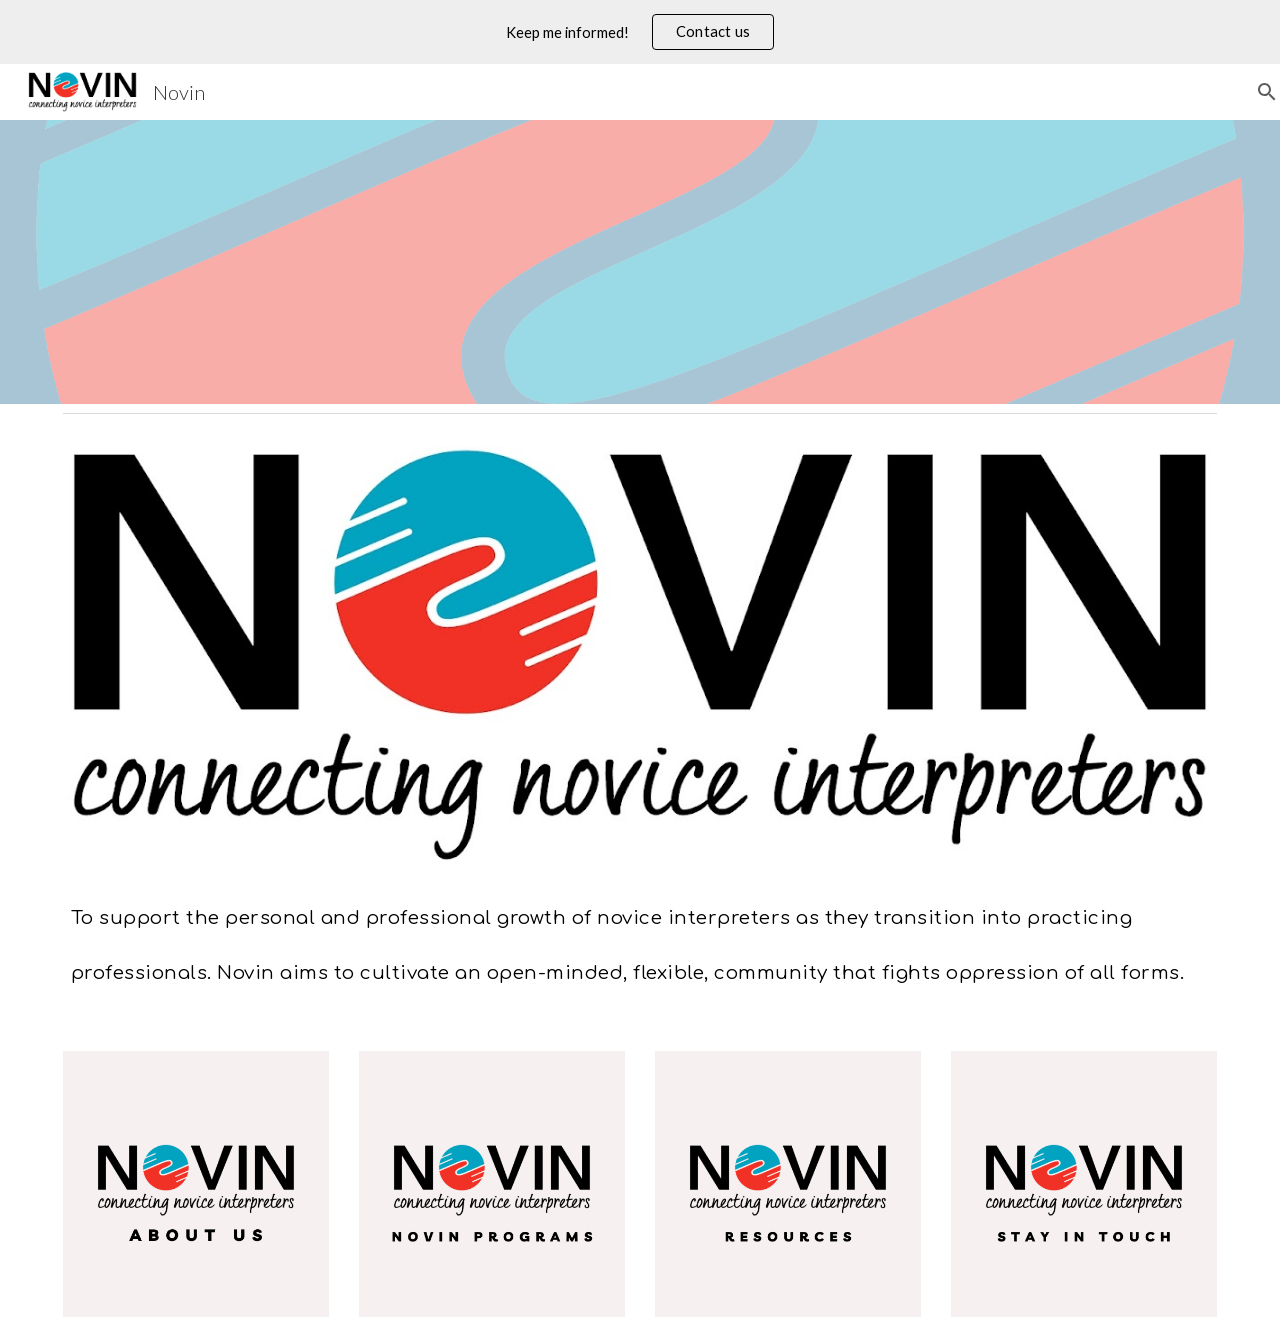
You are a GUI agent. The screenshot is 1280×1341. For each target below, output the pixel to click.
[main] (640, 934)
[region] (640, 32)
